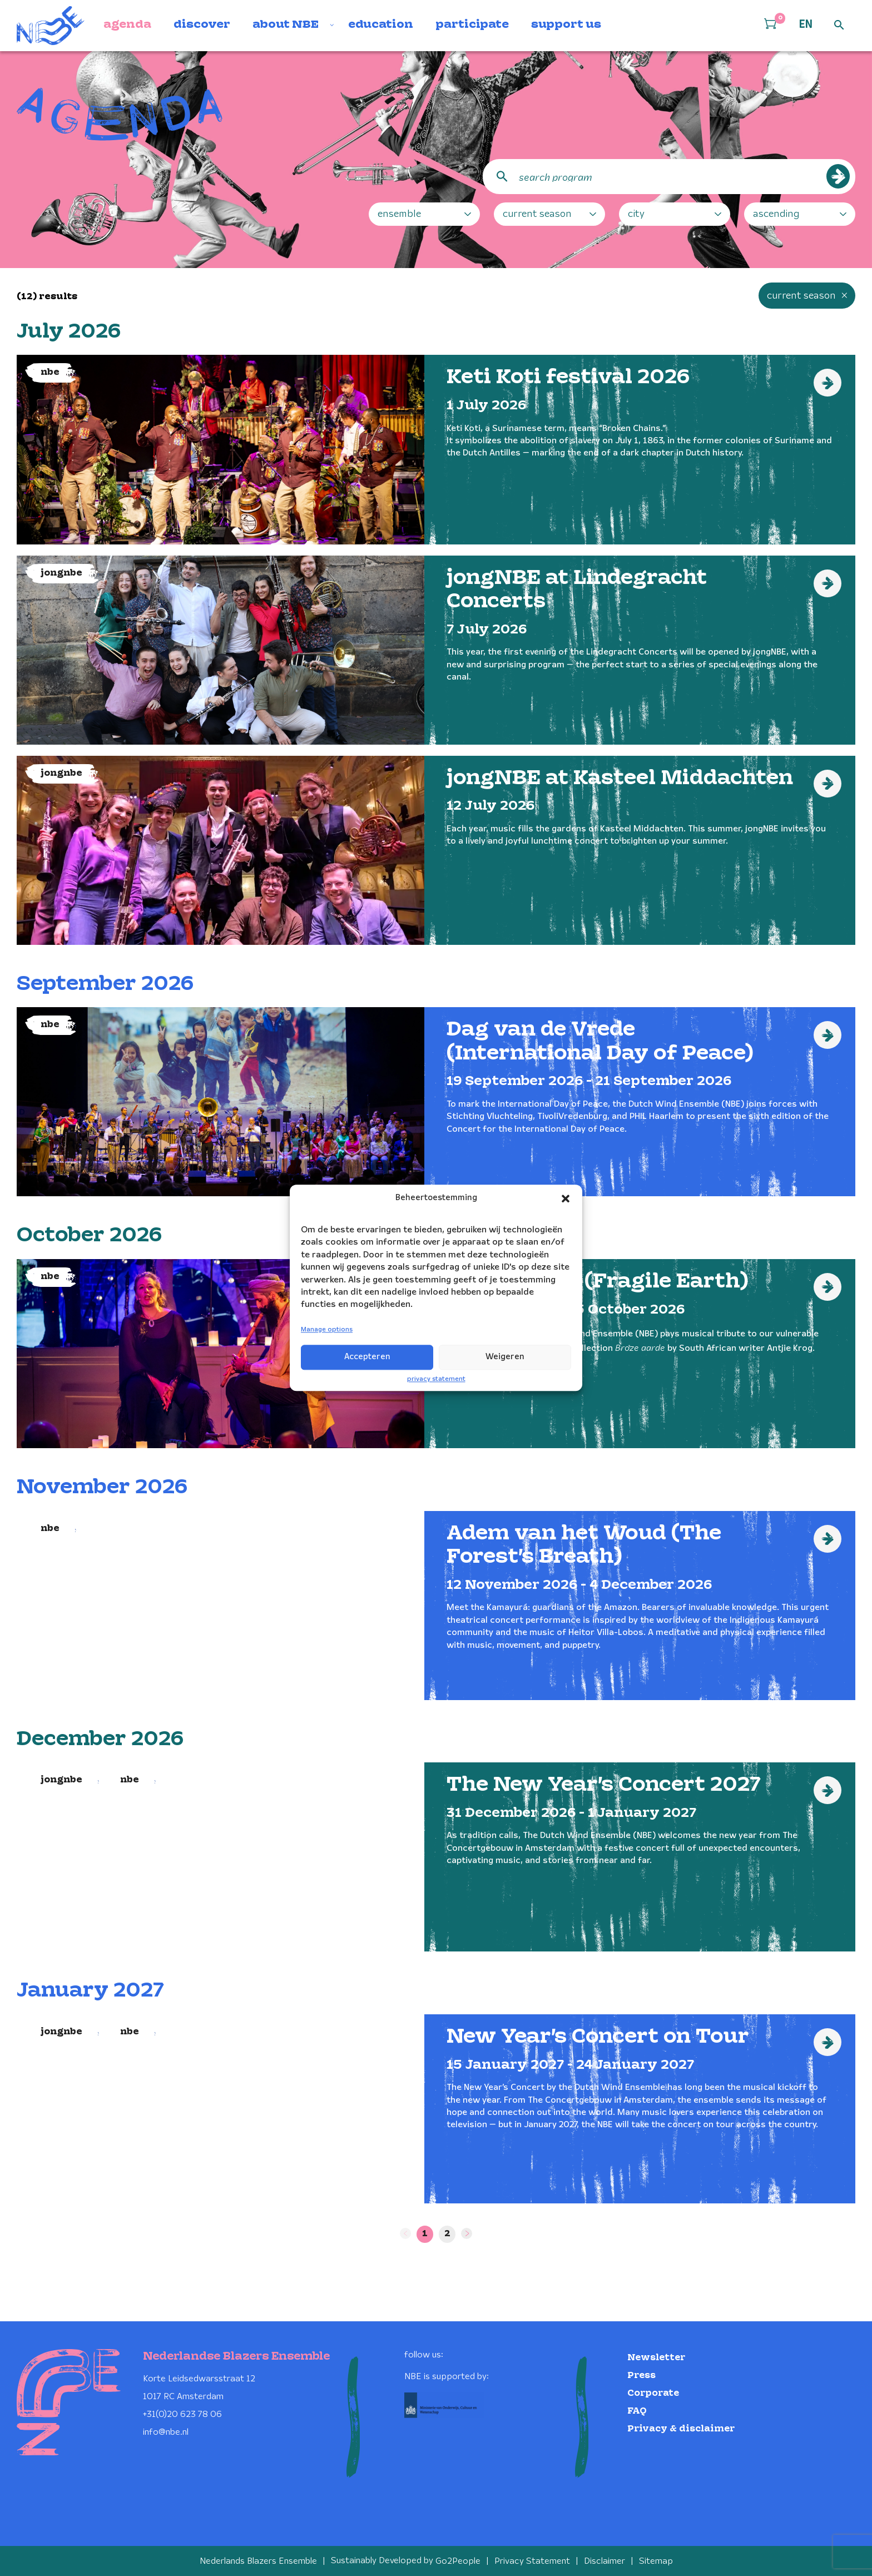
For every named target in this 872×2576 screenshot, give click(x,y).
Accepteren (367, 1357)
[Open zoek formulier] (839, 25)
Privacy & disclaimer (681, 2428)
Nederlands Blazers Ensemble (258, 2561)
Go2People (457, 2561)
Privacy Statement (532, 2561)
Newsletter (656, 2357)
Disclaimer (604, 2561)
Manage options (327, 1329)
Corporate (653, 2393)
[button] (565, 1198)
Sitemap (656, 2561)
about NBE (285, 25)
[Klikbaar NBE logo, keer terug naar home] (51, 25)
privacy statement (436, 1379)
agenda (127, 25)
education (380, 25)
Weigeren (504, 1357)
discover (202, 25)
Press (641, 2375)
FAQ (637, 2410)
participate (472, 25)
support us (566, 25)
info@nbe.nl (166, 2432)
